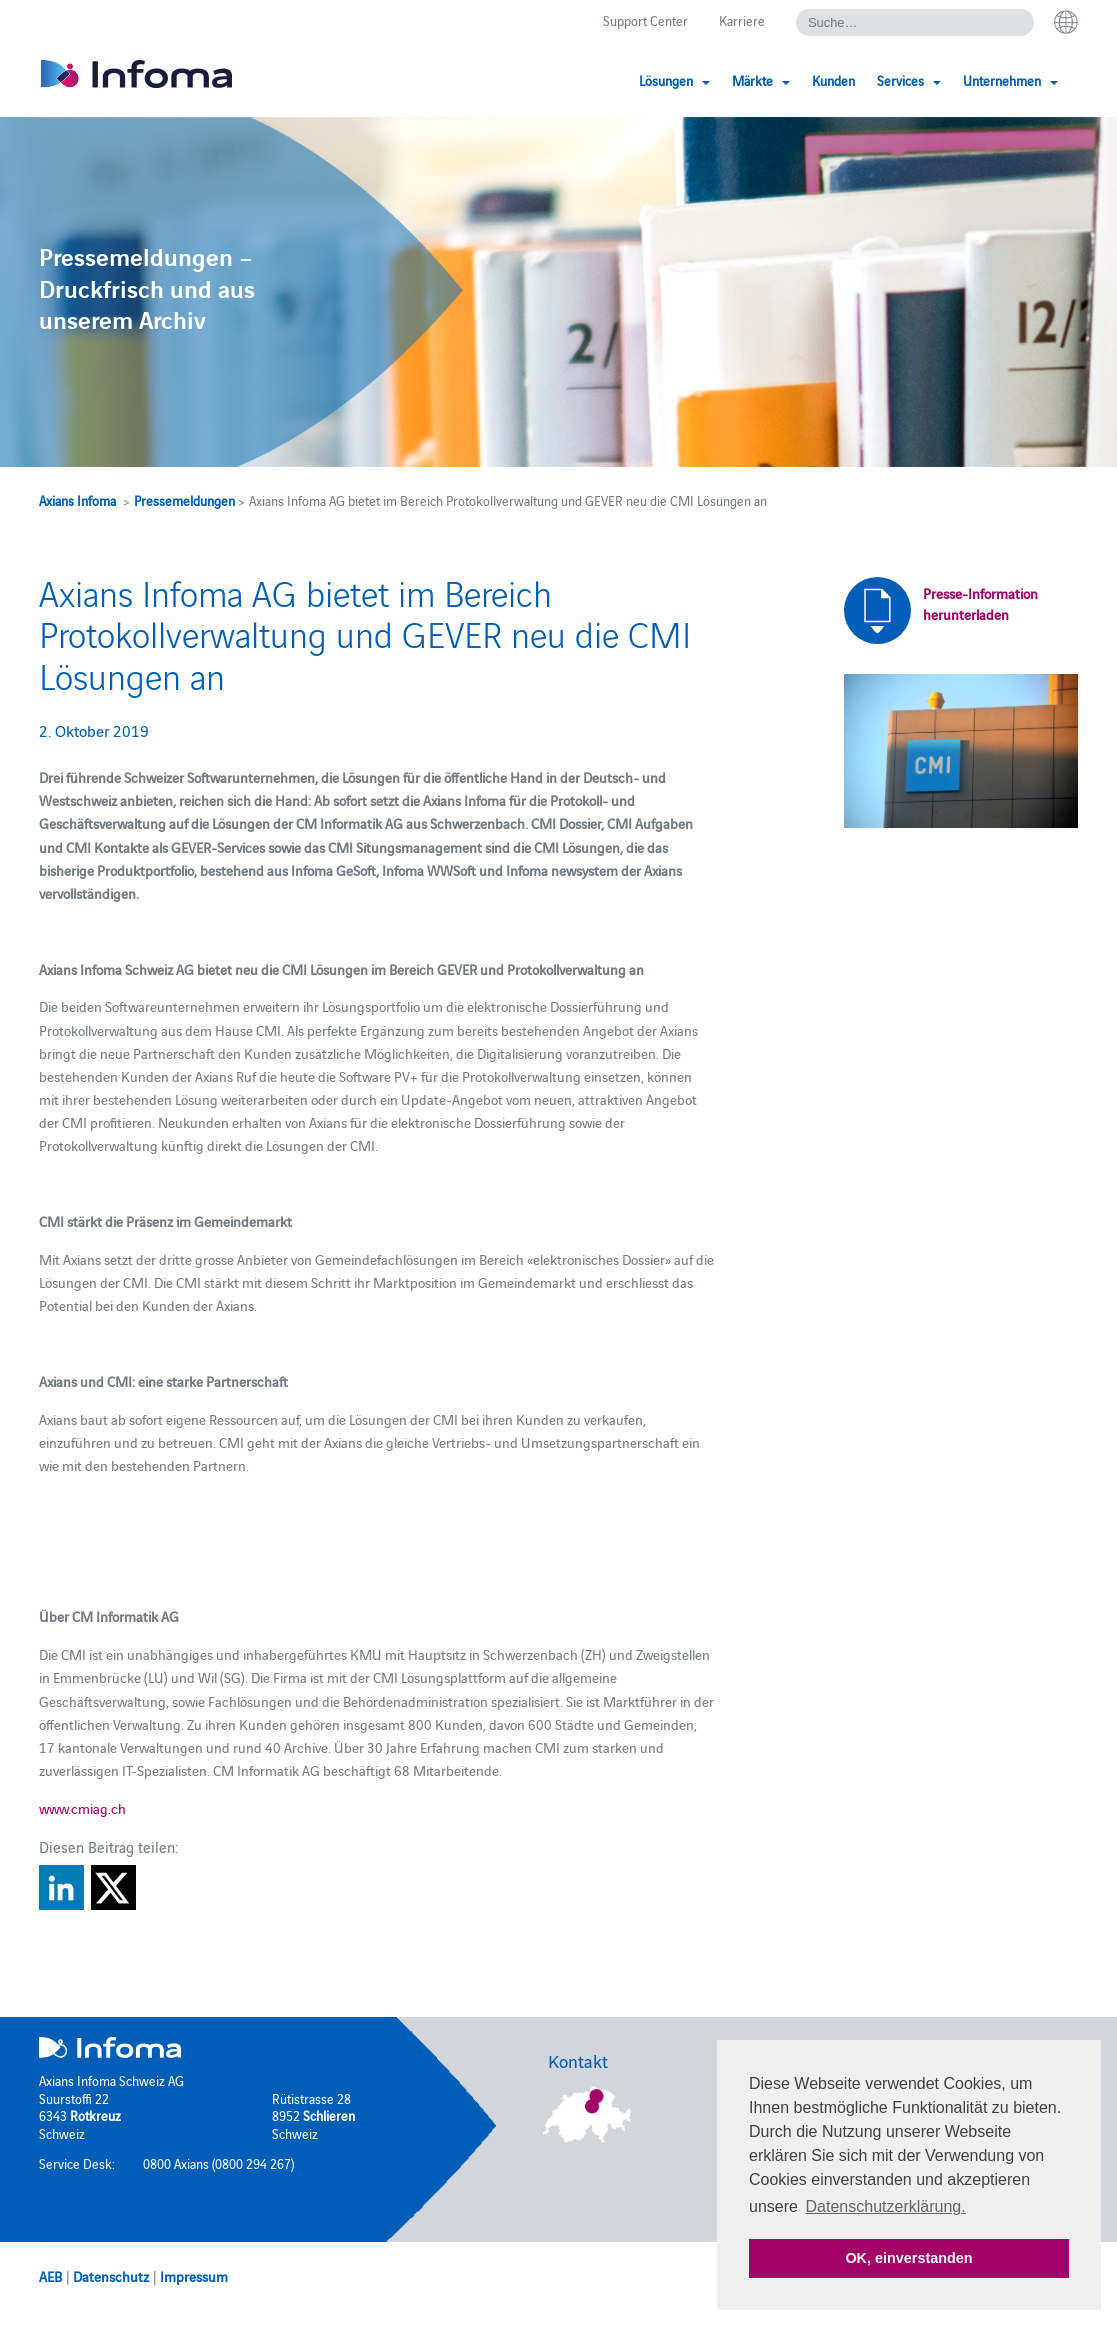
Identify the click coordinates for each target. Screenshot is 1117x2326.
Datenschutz (111, 2276)
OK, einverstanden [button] (908, 2258)
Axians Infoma (77, 500)
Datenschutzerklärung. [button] (886, 2206)
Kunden (833, 80)
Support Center (645, 20)
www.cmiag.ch (82, 1808)
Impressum (194, 2276)
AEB (50, 2276)
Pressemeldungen (184, 500)
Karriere (742, 20)
